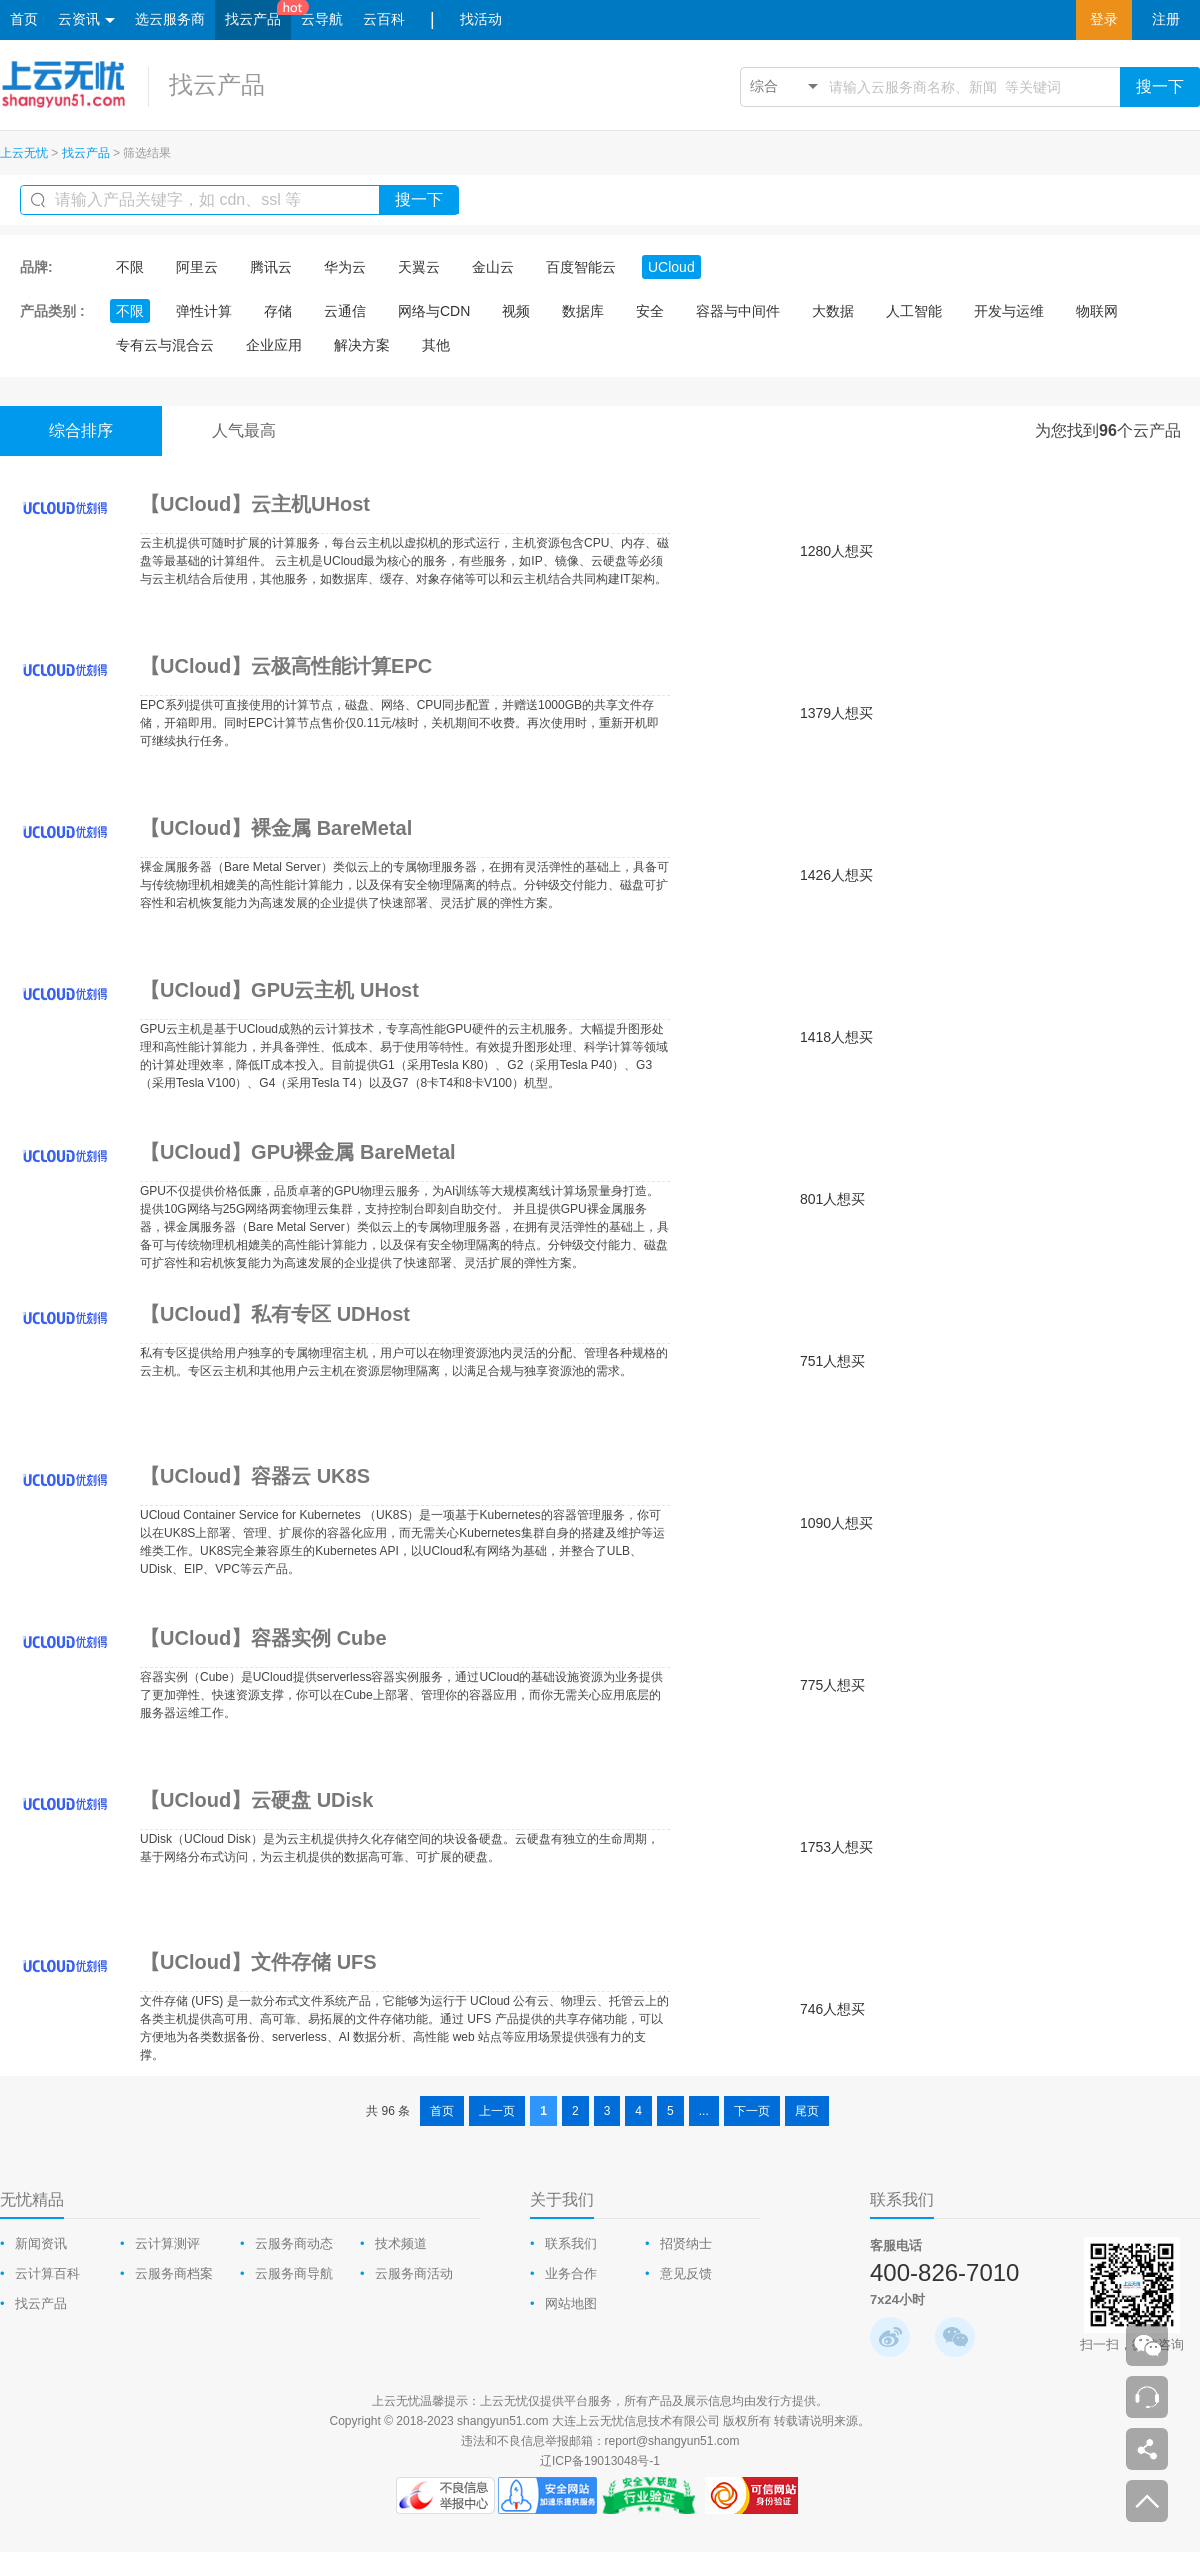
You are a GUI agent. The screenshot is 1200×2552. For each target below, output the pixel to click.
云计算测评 (167, 2243)
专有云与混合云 (165, 345)
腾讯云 (271, 267)
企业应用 (274, 345)
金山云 (493, 267)
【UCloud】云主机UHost (255, 504)
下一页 (752, 2111)
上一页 (497, 2111)
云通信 (345, 311)
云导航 (322, 19)
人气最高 (244, 430)
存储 (278, 311)
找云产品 (253, 19)
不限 (130, 267)
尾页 (807, 2111)
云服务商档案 (174, 2273)
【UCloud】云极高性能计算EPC (286, 666)
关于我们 (562, 2199)
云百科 (384, 19)
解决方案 (362, 345)
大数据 (833, 311)
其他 (436, 345)
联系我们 (571, 2243)
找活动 (481, 19)
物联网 (1097, 311)
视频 (516, 311)
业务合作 (571, 2273)
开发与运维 (1009, 311)
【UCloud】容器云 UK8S (255, 1476)
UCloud (671, 267)
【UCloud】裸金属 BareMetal (276, 828)
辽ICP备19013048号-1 (600, 2461)
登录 (1104, 19)
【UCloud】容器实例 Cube (263, 1638)
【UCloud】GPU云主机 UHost (279, 990)
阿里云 (197, 267)
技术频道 (401, 2243)
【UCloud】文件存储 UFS (258, 1962)
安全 (650, 311)
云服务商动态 (294, 2243)
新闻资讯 (41, 2243)
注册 (1166, 19)
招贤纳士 (686, 2243)
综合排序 (81, 430)
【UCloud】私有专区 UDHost (275, 1314)
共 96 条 (388, 2111)
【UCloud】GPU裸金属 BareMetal (298, 1152)
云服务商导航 (294, 2273)
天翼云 (419, 267)
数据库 (583, 311)
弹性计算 (204, 311)
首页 (24, 19)
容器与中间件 (738, 311)
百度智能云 (581, 267)
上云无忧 (24, 153)
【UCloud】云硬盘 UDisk (256, 1800)
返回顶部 (1147, 2501)
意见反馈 (686, 2273)
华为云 (345, 267)
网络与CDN (434, 311)
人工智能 (914, 311)
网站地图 (571, 2303)
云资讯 (86, 20)
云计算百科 (47, 2273)
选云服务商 (170, 19)
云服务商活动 (414, 2273)
